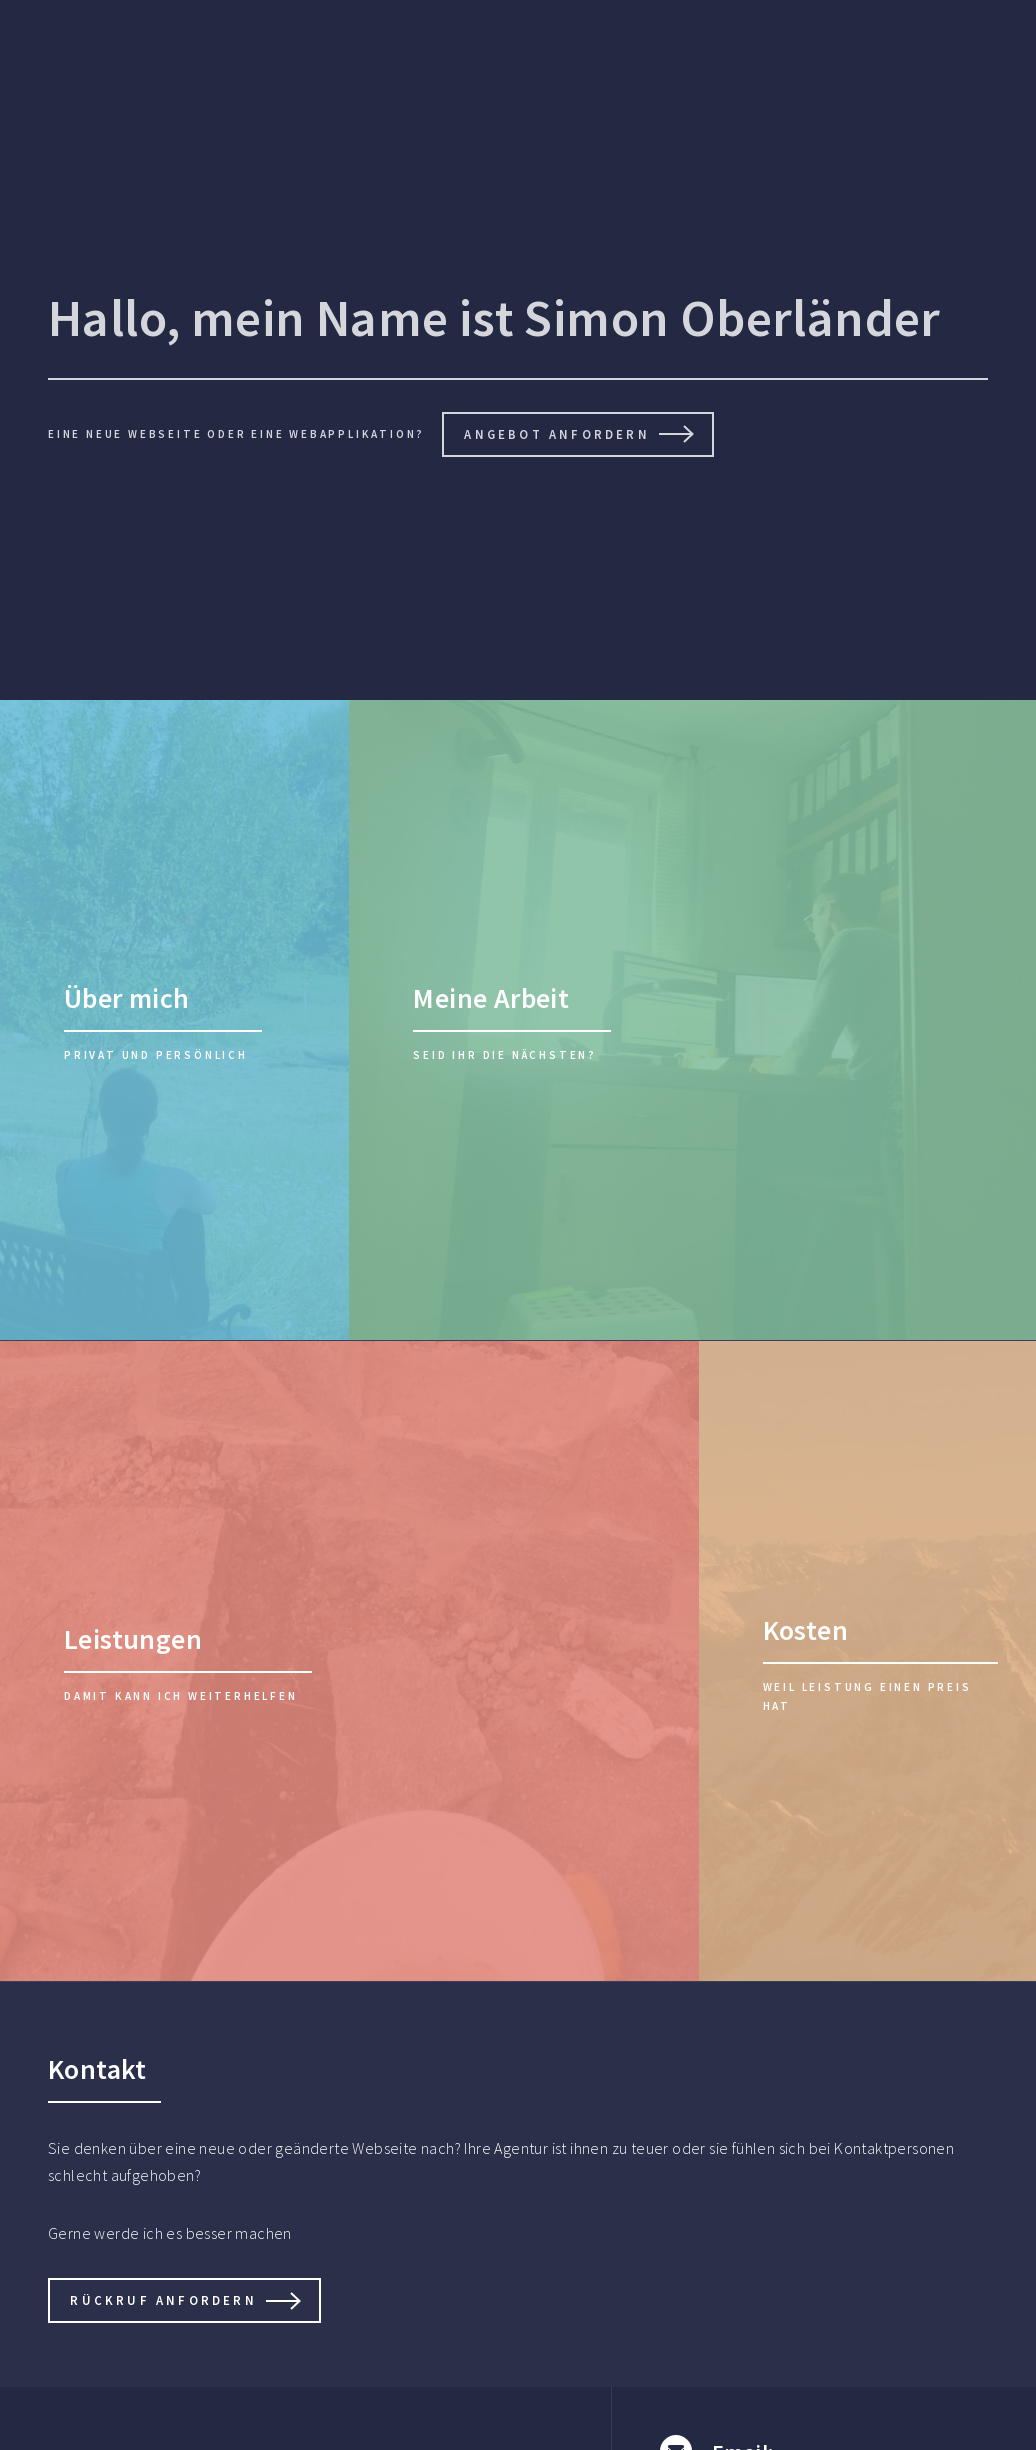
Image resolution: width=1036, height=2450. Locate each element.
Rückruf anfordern (163, 2300)
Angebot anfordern (556, 434)
